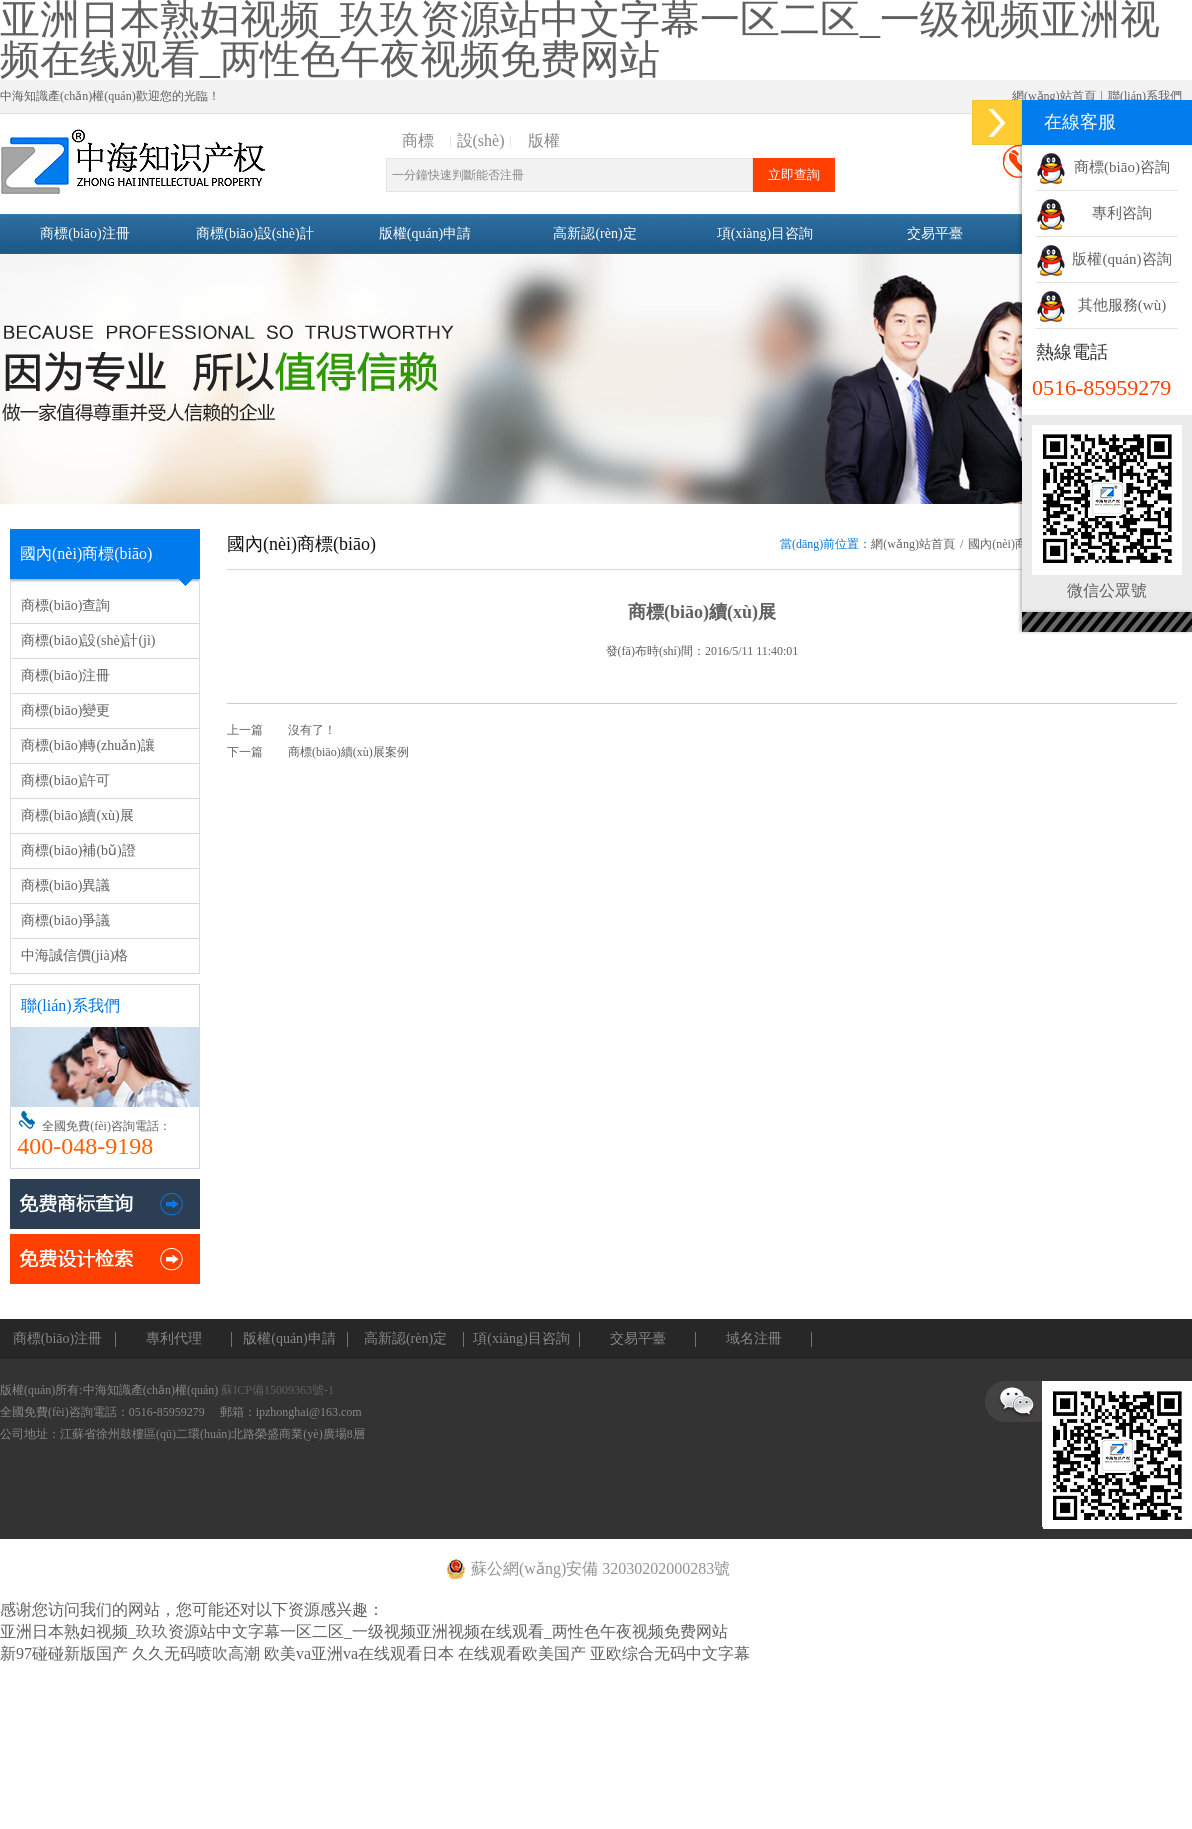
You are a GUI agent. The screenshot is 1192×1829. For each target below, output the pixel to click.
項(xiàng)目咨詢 (765, 233)
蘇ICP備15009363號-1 (277, 1390)
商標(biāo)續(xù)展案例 (348, 752)
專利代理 (174, 1338)
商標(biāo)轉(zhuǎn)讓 (88, 745)
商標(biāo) (417, 142)
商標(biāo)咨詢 (1122, 167)
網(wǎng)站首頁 (1054, 96)
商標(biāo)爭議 (65, 920)
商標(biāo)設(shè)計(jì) (254, 253)
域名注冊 (754, 1338)
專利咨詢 (1122, 213)
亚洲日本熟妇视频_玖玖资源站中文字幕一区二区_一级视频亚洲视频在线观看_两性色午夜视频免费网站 (364, 1631)
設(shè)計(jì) (481, 142)
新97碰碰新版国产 (64, 1653)
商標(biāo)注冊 (84, 233)
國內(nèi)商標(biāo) (1017, 544)
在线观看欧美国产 (522, 1653)
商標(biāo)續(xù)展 (77, 815)
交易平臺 (935, 233)
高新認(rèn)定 (594, 233)
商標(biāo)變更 (65, 710)
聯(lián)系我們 (1145, 96)
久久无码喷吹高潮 (196, 1653)
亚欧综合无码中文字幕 (670, 1653)
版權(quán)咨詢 (1121, 259)
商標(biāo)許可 (65, 780)
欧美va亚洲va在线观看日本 (359, 1653)
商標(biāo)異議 (65, 885)
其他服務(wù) (1122, 305)
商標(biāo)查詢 (65, 605)
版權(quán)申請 (425, 233)
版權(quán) (544, 142)
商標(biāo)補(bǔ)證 (78, 850)
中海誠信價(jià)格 (74, 955)
